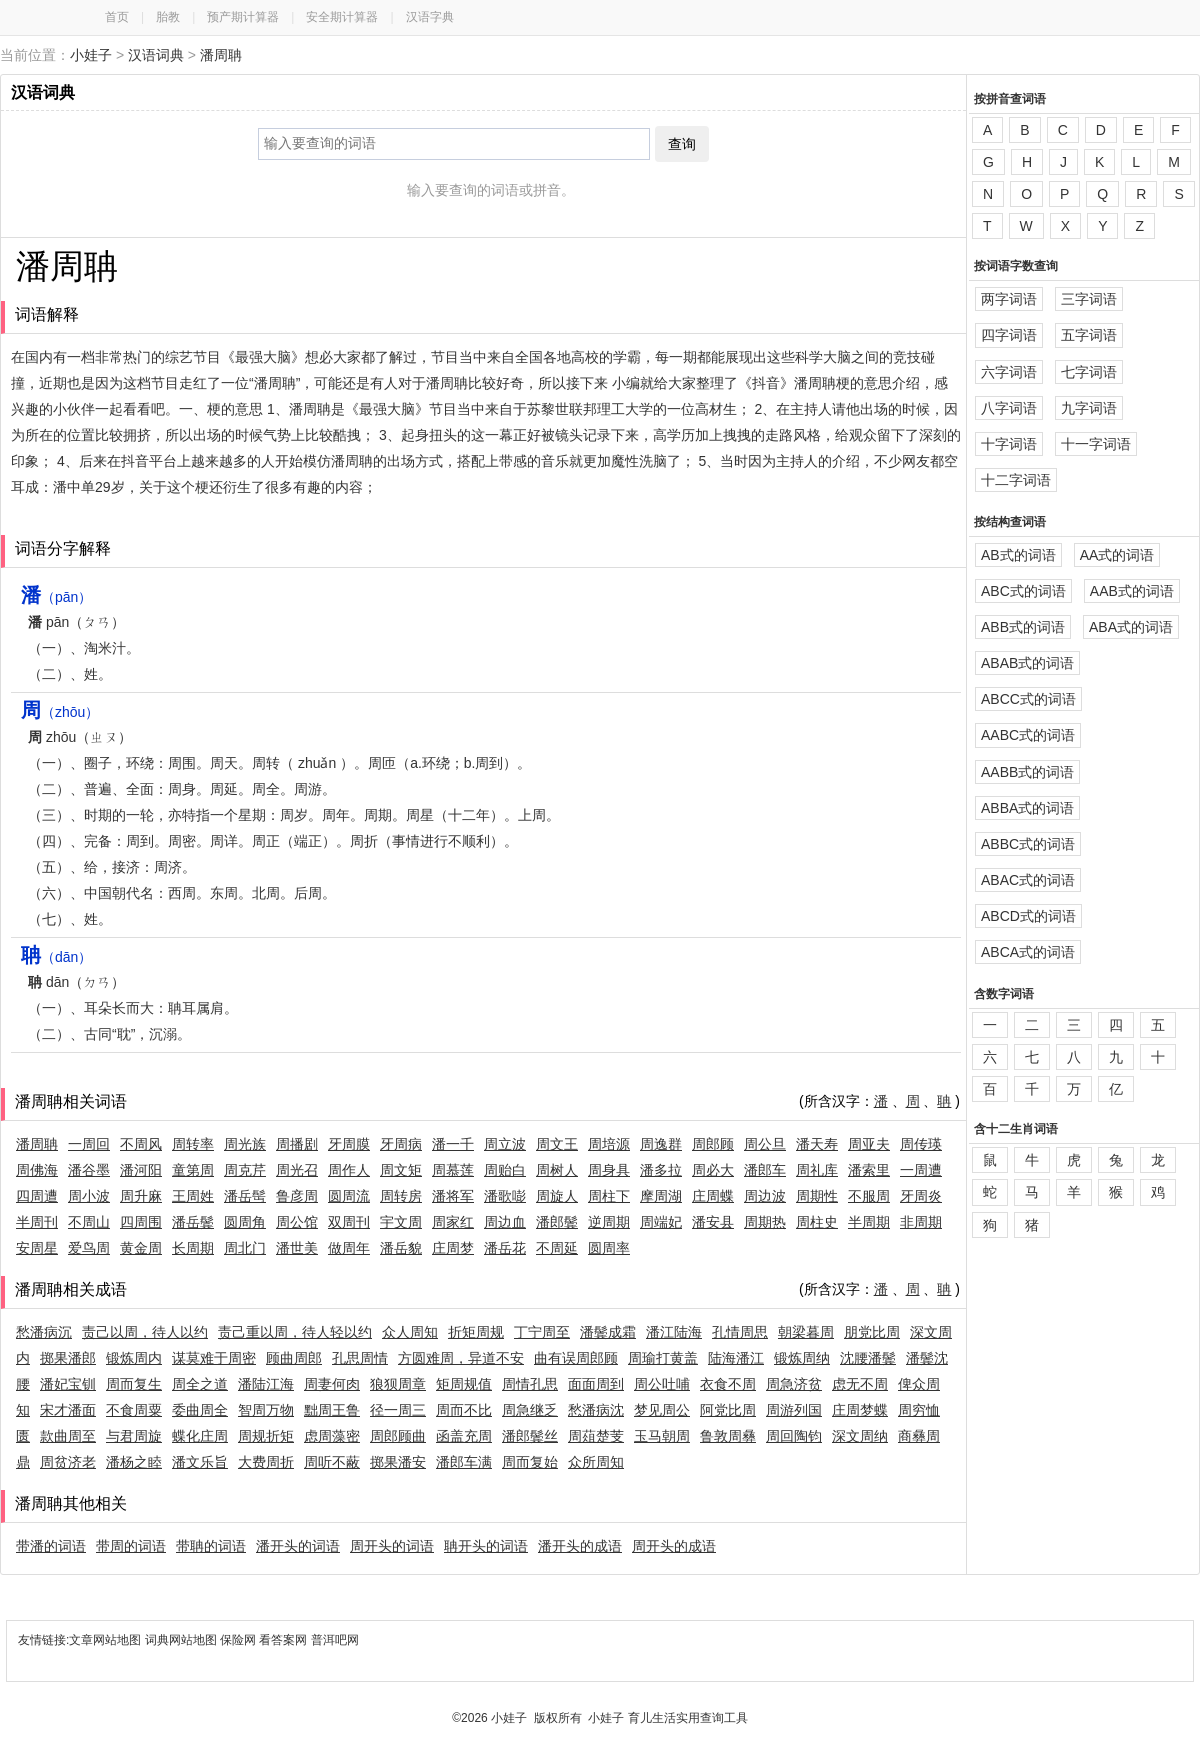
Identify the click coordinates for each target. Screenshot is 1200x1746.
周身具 (609, 1170)
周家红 (453, 1222)
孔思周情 (360, 1358)
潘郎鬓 (557, 1222)
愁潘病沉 (44, 1332)
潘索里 (869, 1170)
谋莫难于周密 (214, 1358)
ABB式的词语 (1023, 627)
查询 (682, 144)
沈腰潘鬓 (868, 1358)
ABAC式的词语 (1028, 880)
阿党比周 (728, 1410)
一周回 (89, 1144)
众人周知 (410, 1332)
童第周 (193, 1170)
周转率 (193, 1144)
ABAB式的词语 (1027, 663)
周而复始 (530, 1462)
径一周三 (398, 1410)
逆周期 (609, 1222)
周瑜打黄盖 (663, 1358)
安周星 (37, 1248)
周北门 (245, 1248)
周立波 (505, 1144)
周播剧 (297, 1144)
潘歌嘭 (505, 1196)
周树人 (557, 1170)
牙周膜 (349, 1144)
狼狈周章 (398, 1384)
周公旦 (765, 1144)
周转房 (401, 1196)
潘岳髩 (245, 1196)
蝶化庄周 (200, 1436)
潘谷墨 (89, 1170)
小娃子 (91, 55)
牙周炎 (921, 1196)
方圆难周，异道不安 (461, 1358)
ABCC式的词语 (1028, 699)
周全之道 (200, 1384)
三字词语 (1089, 299)
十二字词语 (1016, 480)
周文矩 (401, 1170)
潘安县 (713, 1222)
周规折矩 (266, 1436)
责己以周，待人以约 (145, 1332)
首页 (117, 17)
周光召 (297, 1170)
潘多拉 (661, 1170)
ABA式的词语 (1131, 627)
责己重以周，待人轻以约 (295, 1332)
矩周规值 (464, 1384)
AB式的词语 (1018, 555)
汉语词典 (156, 55)
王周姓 (193, 1196)
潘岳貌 (401, 1248)
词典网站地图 (182, 1640)
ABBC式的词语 (1028, 844)
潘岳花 (505, 1248)
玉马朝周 (662, 1436)
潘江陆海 (674, 1332)
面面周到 (596, 1384)
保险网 (238, 1640)
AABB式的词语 (1027, 772)
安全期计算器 (342, 17)
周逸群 (661, 1144)
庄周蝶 (713, 1196)
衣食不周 (728, 1384)
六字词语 (1009, 372)
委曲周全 (200, 1410)
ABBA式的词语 (1027, 808)
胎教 (168, 17)
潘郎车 (765, 1170)
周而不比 (464, 1410)
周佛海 (37, 1170)
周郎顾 (713, 1144)
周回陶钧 (794, 1436)
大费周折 (266, 1462)
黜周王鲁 (332, 1410)
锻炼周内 (134, 1358)
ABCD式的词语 (1028, 916)
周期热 (765, 1222)
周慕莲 (453, 1170)
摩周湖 (661, 1196)
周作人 (349, 1170)
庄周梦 (453, 1248)
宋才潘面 (68, 1410)
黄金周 (141, 1248)
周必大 (713, 1170)
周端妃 (661, 1222)
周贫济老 (68, 1462)
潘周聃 (221, 55)
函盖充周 (464, 1436)
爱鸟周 (89, 1248)
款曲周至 (68, 1436)
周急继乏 (530, 1410)
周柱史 (817, 1222)
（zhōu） (60, 712)
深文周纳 (860, 1436)
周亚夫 (869, 1144)
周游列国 (794, 1410)
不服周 (869, 1196)
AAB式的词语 (1132, 591)
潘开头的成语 (580, 1546)
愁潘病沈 (596, 1410)
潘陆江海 (266, 1384)
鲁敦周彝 (728, 1436)
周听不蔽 (332, 1462)
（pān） (56, 597)
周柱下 (609, 1196)
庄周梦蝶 (860, 1410)
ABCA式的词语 (1028, 952)
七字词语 (1089, 372)
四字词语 (1009, 335)
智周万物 (266, 1410)
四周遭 (37, 1196)
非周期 (921, 1222)
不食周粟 (134, 1410)
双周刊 (349, 1222)
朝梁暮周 (806, 1332)
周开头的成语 (674, 1546)
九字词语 (1089, 408)
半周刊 (37, 1222)
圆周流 (349, 1196)
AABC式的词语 (1028, 735)
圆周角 (245, 1222)
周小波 (89, 1196)
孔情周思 (740, 1332)
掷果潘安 (398, 1462)
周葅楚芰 (596, 1436)
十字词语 (1009, 444)
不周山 (89, 1222)
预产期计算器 (243, 17)
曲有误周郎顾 (576, 1358)
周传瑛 (921, 1144)
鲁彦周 (297, 1196)
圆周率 (609, 1248)
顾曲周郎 (294, 1358)
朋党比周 (872, 1332)
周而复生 (134, 1384)
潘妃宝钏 (68, 1384)
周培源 (609, 1144)
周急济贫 (794, 1384)
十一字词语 (1096, 444)
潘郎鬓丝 (530, 1436)
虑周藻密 (332, 1436)
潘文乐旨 (200, 1462)
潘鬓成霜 (608, 1332)
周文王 (557, 1144)
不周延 (557, 1248)
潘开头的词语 (298, 1546)
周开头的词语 (392, 1546)
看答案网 (283, 1640)
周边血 (505, 1222)
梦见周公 (662, 1410)
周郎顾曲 (398, 1436)
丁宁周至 (542, 1332)
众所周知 (596, 1462)
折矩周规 (476, 1332)
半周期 (869, 1222)
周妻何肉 (332, 1384)
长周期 (193, 1248)
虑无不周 (860, 1384)
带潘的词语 (51, 1546)
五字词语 (1089, 335)
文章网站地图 (106, 1640)
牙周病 (401, 1144)
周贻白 (505, 1170)
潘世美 (297, 1248)
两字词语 (1009, 299)
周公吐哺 (662, 1384)
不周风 (141, 1144)
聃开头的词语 (486, 1546)
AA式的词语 (1117, 555)
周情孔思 (530, 1384)
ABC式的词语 (1023, 591)
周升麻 (141, 1196)
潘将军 (453, 1196)
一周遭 (921, 1170)
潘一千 (453, 1144)
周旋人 (557, 1196)
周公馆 (297, 1222)
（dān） (56, 957)
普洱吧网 (335, 1640)
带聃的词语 (211, 1546)
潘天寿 (817, 1144)
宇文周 (401, 1222)
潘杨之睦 (134, 1462)
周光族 (245, 1144)
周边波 (765, 1196)
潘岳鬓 (193, 1222)
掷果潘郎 (68, 1358)
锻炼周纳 (802, 1358)
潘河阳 (141, 1170)
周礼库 (817, 1170)
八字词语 (1009, 408)
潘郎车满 (464, 1462)
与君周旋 (134, 1436)
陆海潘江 (736, 1358)
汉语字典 (430, 17)
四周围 (141, 1222)
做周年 (349, 1248)
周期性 (817, 1196)
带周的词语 (131, 1546)
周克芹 (245, 1170)
